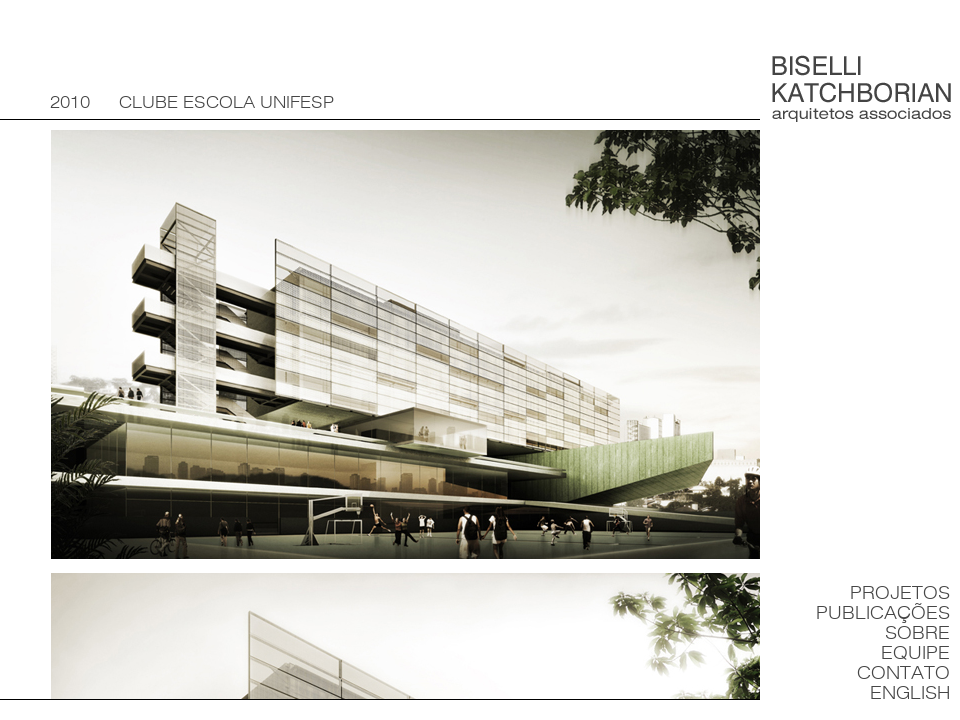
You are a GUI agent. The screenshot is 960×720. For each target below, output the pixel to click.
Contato (903, 673)
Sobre (917, 633)
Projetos (900, 593)
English (910, 693)
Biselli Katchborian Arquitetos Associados (861, 88)
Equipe (915, 653)
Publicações (883, 613)
